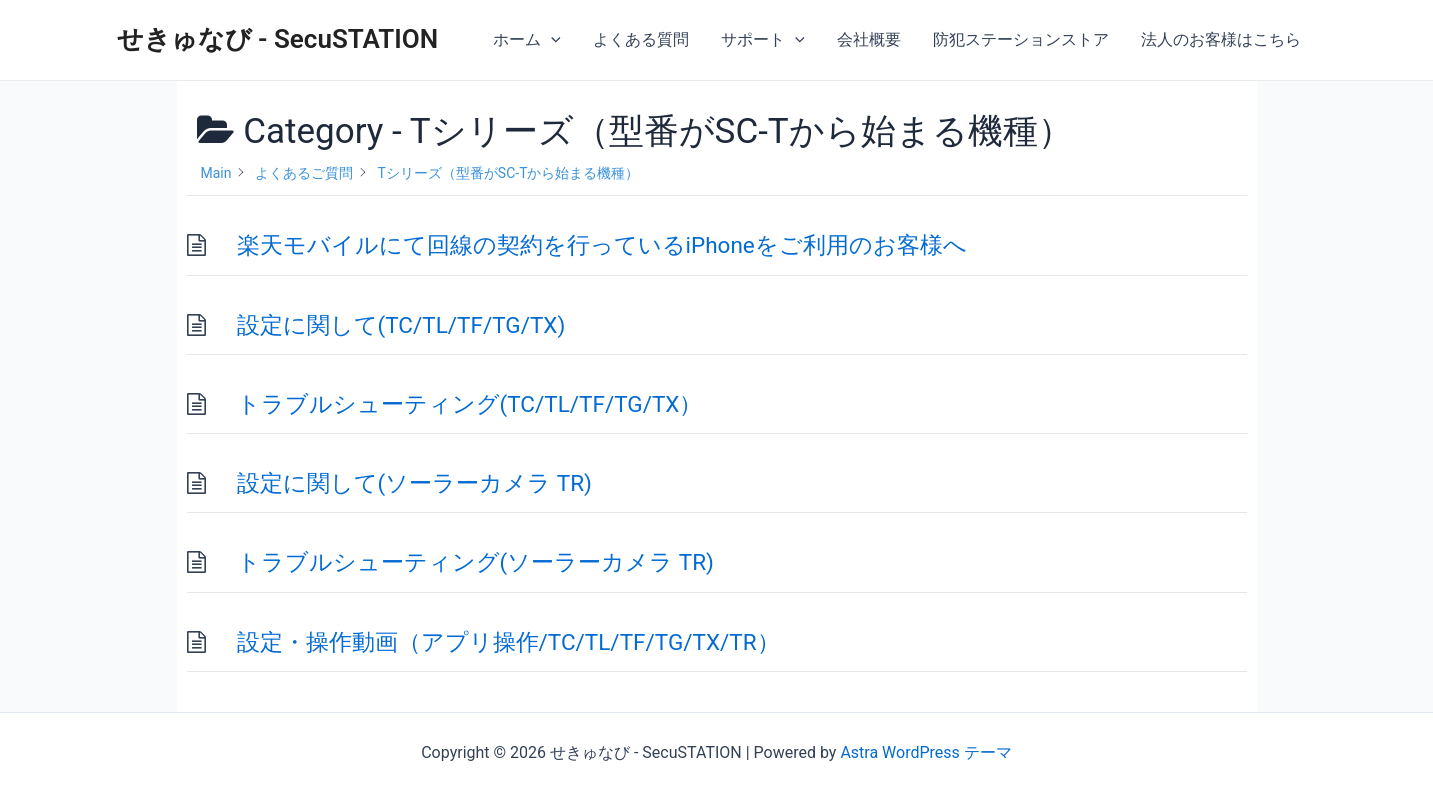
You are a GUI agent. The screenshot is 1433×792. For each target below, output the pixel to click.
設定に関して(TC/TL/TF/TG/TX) (401, 325)
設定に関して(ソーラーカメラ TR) (414, 483)
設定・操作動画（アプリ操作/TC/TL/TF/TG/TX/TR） (508, 642)
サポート (763, 40)
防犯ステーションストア (1021, 39)
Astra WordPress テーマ (925, 752)
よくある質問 (641, 39)
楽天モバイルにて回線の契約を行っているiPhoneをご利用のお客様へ (602, 245)
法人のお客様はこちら (1221, 39)
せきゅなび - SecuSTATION (278, 39)
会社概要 (869, 39)
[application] (551, 40)
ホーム (527, 40)
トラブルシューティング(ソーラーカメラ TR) (475, 562)
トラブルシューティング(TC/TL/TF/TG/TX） (470, 404)
